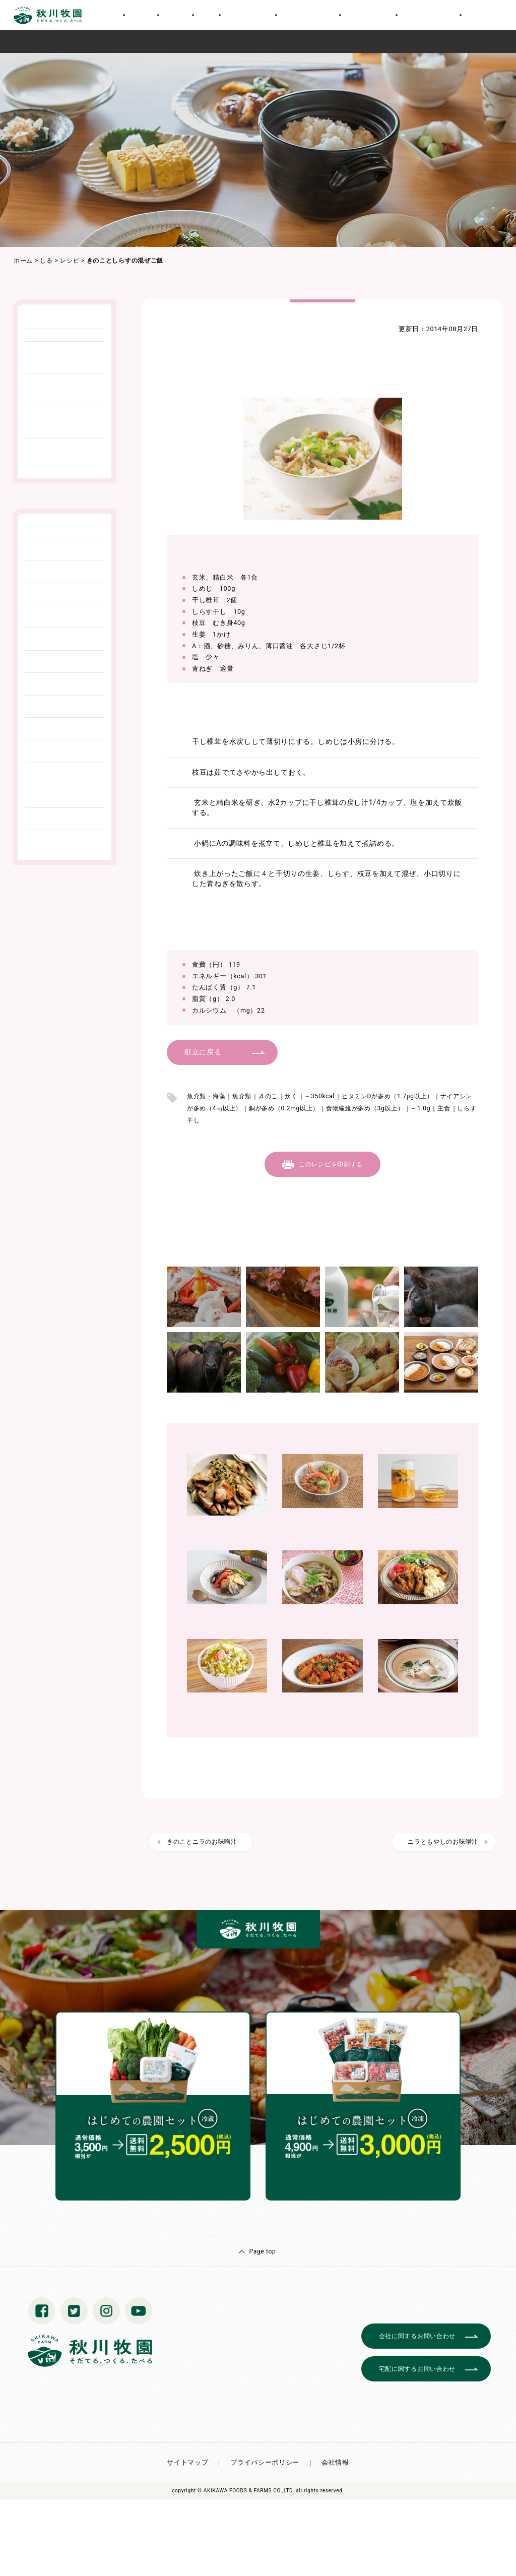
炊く (291, 1096)
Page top (262, 2251)
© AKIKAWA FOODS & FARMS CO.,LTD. (246, 2490)
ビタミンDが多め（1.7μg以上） (387, 1096)
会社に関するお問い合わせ (417, 2336)
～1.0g (420, 1108)
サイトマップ (187, 2462)
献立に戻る (203, 1052)
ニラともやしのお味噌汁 (443, 1841)
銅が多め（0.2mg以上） (284, 1108)
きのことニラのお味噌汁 (202, 1841)
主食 (443, 1108)
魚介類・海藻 (206, 1096)
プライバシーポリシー (264, 2462)
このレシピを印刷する (331, 1164)
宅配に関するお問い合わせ (417, 2368)
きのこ (268, 1096)
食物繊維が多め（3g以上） (365, 1108)
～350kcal (319, 1096)
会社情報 (335, 2462)
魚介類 (241, 1096)
